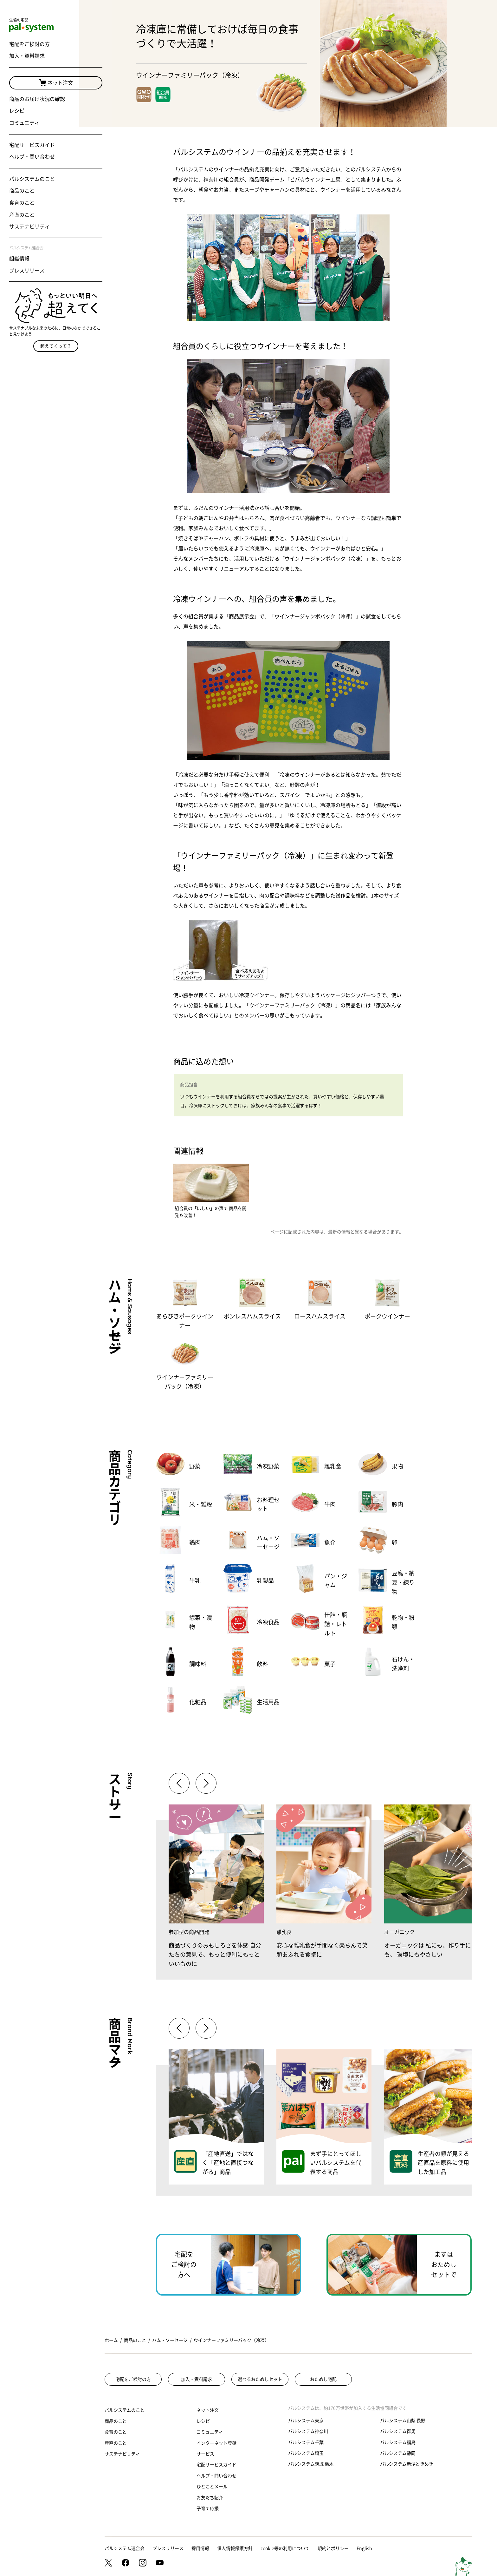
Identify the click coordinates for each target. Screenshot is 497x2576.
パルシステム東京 (306, 2420)
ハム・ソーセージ (170, 2340)
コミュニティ (25, 123)
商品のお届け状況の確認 (37, 99)
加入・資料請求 (27, 57)
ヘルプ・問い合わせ (32, 158)
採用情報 (200, 2548)
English (364, 2548)
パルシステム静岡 (398, 2453)
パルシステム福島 (398, 2442)
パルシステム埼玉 (306, 2453)
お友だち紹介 (210, 2497)
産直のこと (22, 215)
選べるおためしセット (260, 2379)
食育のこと (22, 203)
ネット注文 (40, 84)
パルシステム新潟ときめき (406, 2464)
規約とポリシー (333, 2548)
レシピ (17, 112)
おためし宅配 (323, 2379)
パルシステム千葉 (306, 2442)
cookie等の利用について (285, 2548)
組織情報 (20, 259)
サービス (205, 2454)
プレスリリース (27, 271)
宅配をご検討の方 (30, 45)
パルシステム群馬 (398, 2431)
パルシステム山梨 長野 (402, 2420)
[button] (206, 1783)
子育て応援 (208, 2508)
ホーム (111, 2340)
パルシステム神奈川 (308, 2431)
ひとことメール (212, 2486)
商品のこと (22, 191)
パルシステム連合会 (125, 2548)
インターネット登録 (216, 2443)
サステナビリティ (30, 227)
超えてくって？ (39, 334)
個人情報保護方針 (235, 2548)
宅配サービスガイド (32, 145)
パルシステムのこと (32, 179)
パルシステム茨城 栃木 (310, 2464)
